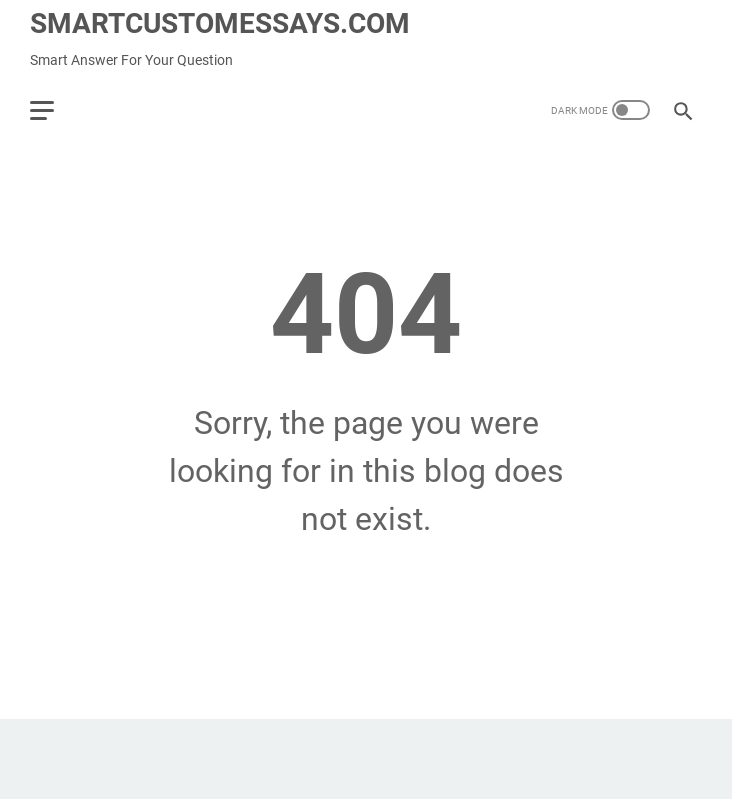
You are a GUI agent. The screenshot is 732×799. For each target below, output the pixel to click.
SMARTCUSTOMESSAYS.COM (220, 23)
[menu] (54, 110)
